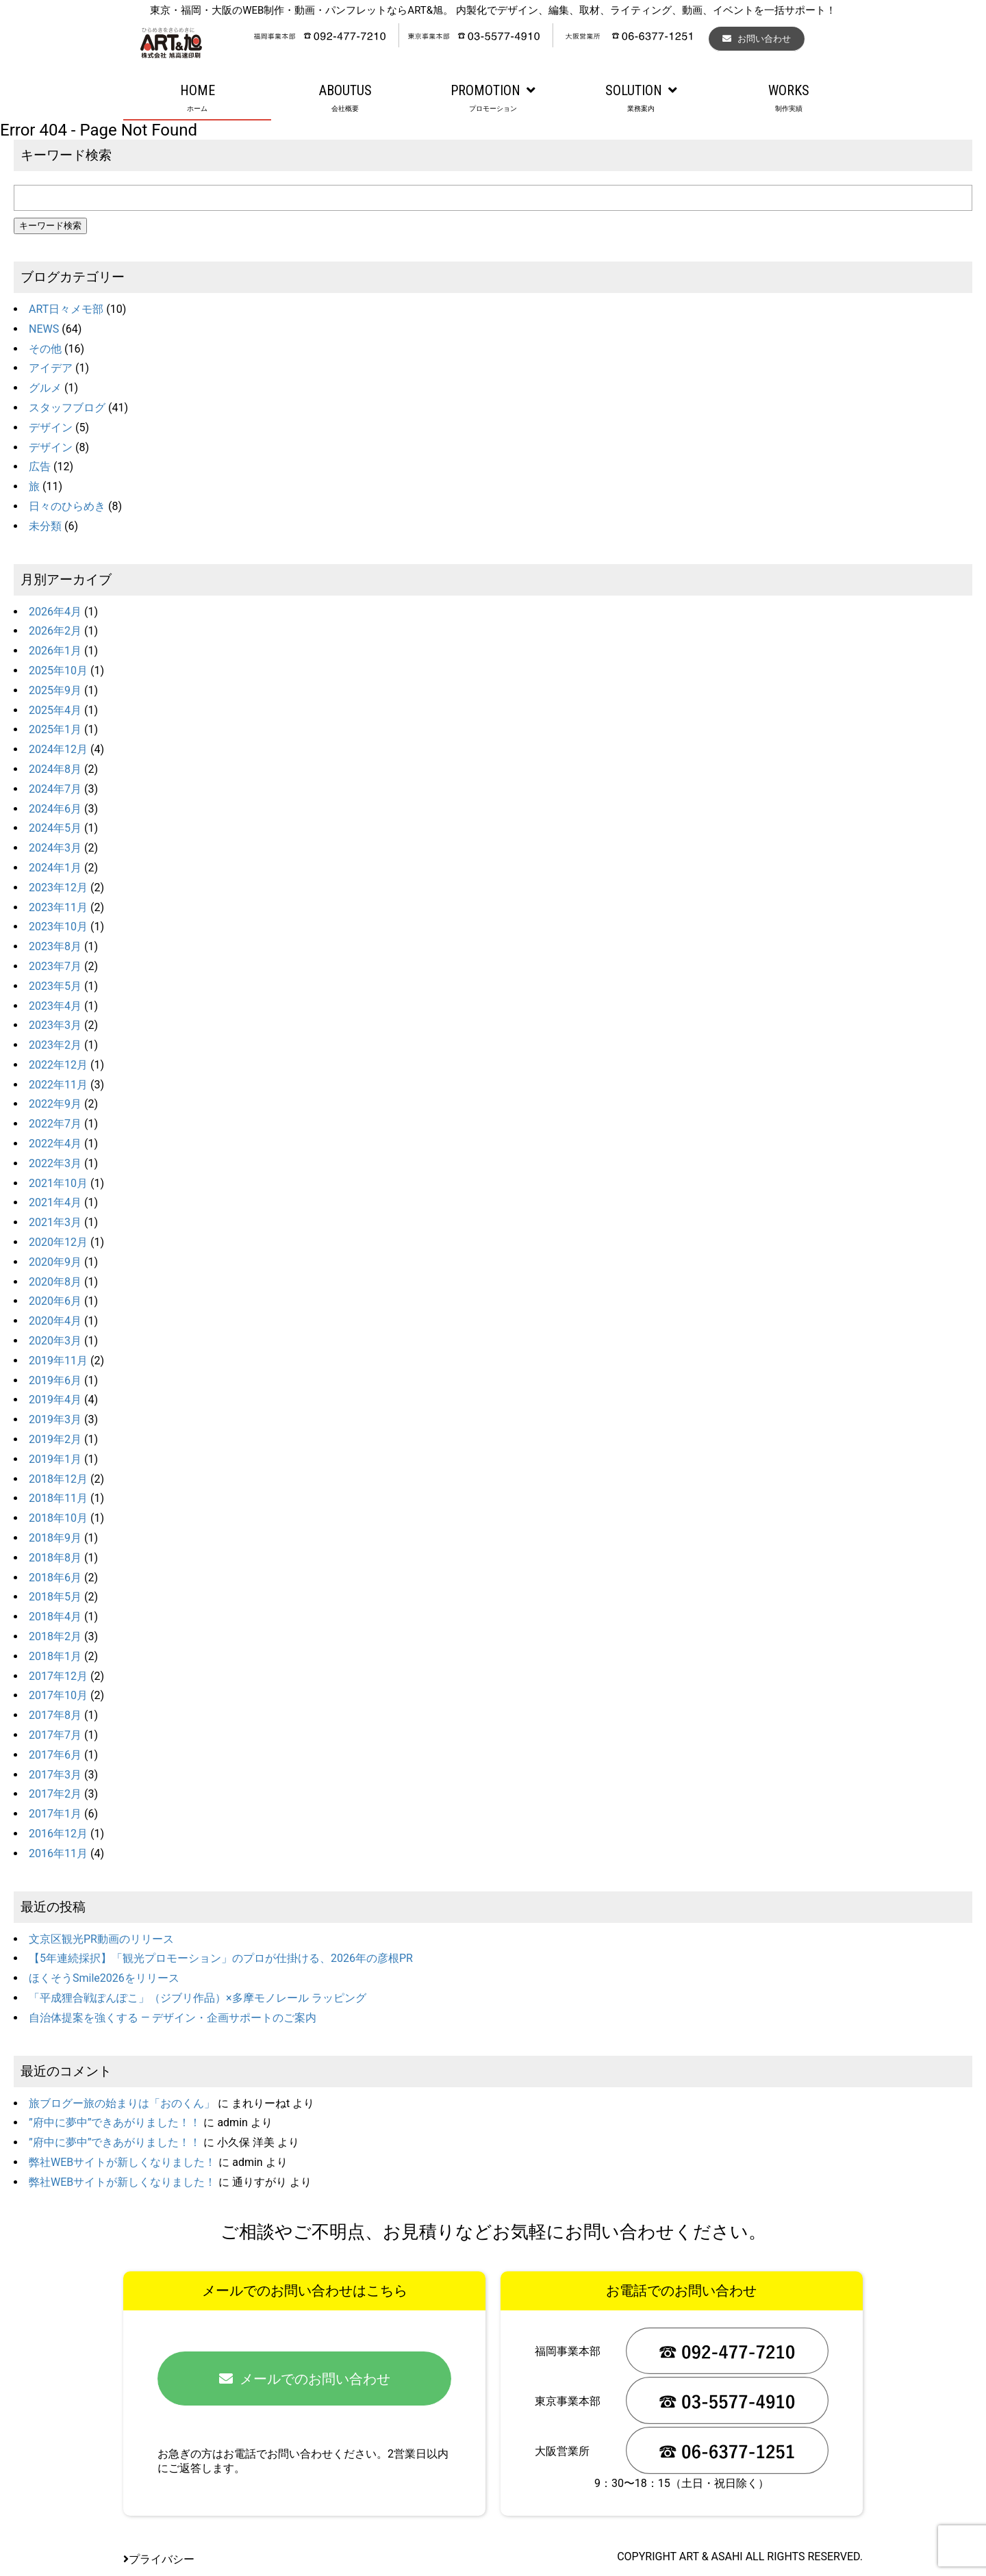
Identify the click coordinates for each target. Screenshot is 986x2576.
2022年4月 (55, 1143)
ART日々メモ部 (66, 309)
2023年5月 (55, 986)
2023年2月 (55, 1044)
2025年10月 (58, 670)
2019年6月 (55, 1380)
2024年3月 (55, 847)
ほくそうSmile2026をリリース (104, 1978)
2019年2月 (55, 1439)
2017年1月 (55, 1813)
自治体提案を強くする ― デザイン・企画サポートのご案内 (172, 2017)
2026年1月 (55, 650)
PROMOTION (493, 98)
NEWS (44, 328)
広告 (40, 466)
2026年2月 (55, 630)
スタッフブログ (67, 407)
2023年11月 (58, 907)
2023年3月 (55, 1025)
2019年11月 (58, 1360)
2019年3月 (55, 1419)
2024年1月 (55, 867)
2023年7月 (55, 966)
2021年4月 (55, 1202)
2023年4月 (55, 1005)
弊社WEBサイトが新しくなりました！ (122, 2162)
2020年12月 (58, 1242)
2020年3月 (55, 1340)
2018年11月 (58, 1498)
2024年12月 (58, 749)
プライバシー (158, 2559)
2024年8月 (55, 769)
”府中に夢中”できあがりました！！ (115, 2122)
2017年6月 (55, 1754)
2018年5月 (55, 1596)
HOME (197, 98)
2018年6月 (55, 1577)
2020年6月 (55, 1301)
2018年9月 (55, 1537)
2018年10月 (58, 1518)
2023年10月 (58, 926)
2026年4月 (55, 611)
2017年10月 (58, 1695)
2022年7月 (55, 1123)
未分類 (45, 526)
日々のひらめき (67, 506)
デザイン (51, 427)
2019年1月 (55, 1459)
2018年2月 (55, 1636)
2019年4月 (55, 1399)
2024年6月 (55, 808)
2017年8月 (55, 1715)
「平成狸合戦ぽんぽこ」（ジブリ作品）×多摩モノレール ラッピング (197, 1997)
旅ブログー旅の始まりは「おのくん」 (122, 2103)
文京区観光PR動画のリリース (101, 1939)
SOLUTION (641, 98)
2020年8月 (55, 1281)
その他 (45, 348)
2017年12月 (58, 1676)
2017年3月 (55, 1774)
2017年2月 (55, 1793)
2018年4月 (55, 1616)
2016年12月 (58, 1833)
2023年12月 (58, 887)
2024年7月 (55, 788)
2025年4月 (55, 710)
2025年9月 (55, 690)
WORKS (789, 98)
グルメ (45, 387)
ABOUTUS (345, 98)
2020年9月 (55, 1261)
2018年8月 (55, 1557)
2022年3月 (55, 1163)
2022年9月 (55, 1103)
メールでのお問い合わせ (304, 2379)
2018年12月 (58, 1478)
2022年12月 (58, 1064)
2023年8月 (55, 946)
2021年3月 (55, 1222)
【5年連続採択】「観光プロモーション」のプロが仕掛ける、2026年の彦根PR (221, 1958)
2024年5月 (55, 827)
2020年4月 (55, 1320)
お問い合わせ (756, 39)
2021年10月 (58, 1183)
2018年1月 (55, 1656)
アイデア (51, 367)
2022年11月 (58, 1084)
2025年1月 (55, 729)
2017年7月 (55, 1735)
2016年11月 (58, 1853)
